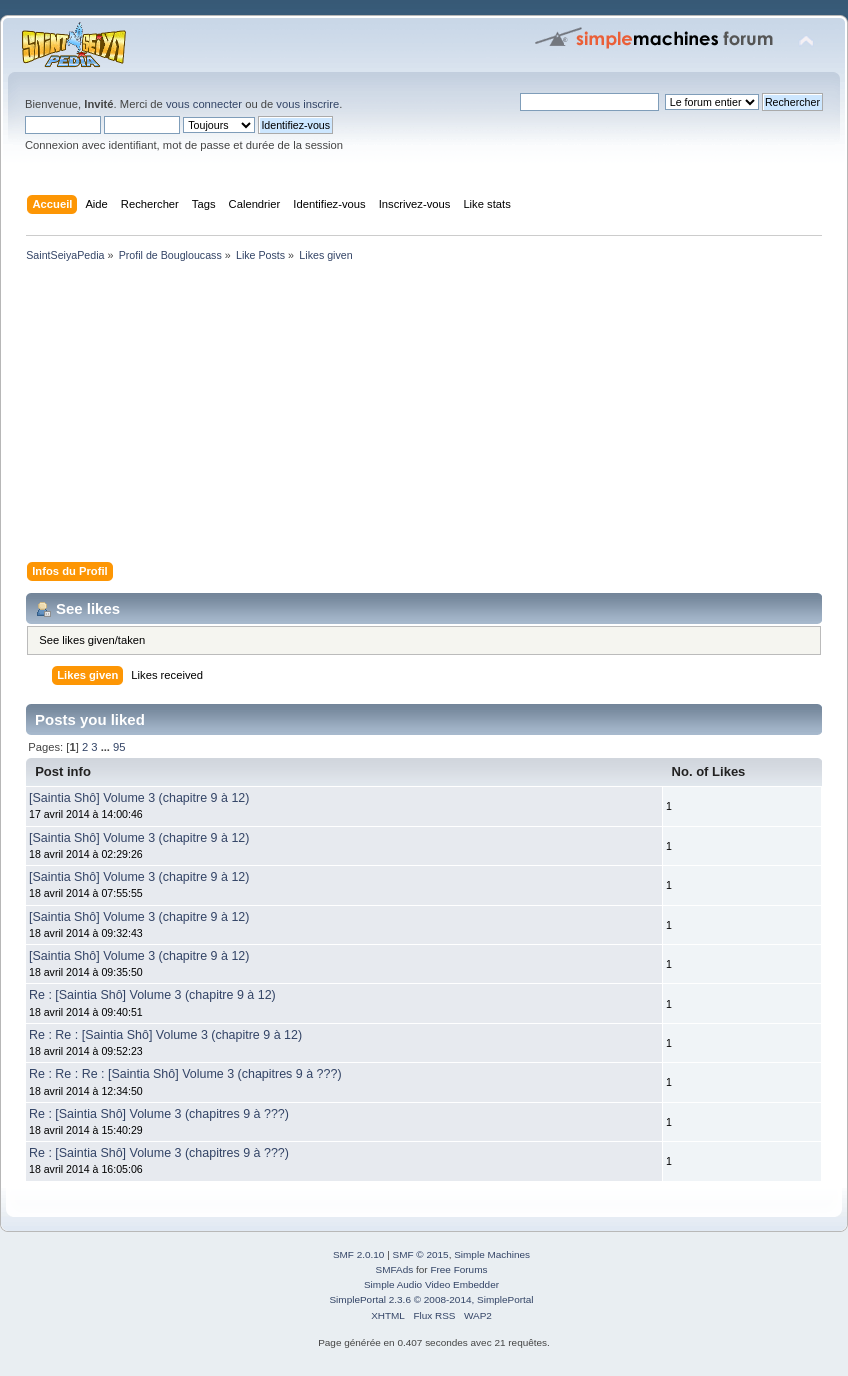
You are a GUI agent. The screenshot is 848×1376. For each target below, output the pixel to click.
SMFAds (395, 1269)
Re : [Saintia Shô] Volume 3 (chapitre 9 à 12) (152, 995)
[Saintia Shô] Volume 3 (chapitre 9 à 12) (139, 798)
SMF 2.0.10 (359, 1254)
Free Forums (458, 1269)
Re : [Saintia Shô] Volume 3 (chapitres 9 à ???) (159, 1114)
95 (119, 747)
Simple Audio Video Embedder (431, 1284)
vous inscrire (307, 104)
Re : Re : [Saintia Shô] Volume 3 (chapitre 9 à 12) (165, 1035)
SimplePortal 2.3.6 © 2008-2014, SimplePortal (431, 1299)
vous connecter (204, 104)
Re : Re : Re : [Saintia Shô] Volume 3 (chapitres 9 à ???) (185, 1074)
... (107, 747)
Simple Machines (492, 1254)
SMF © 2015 (421, 1254)
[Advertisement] (424, 416)
